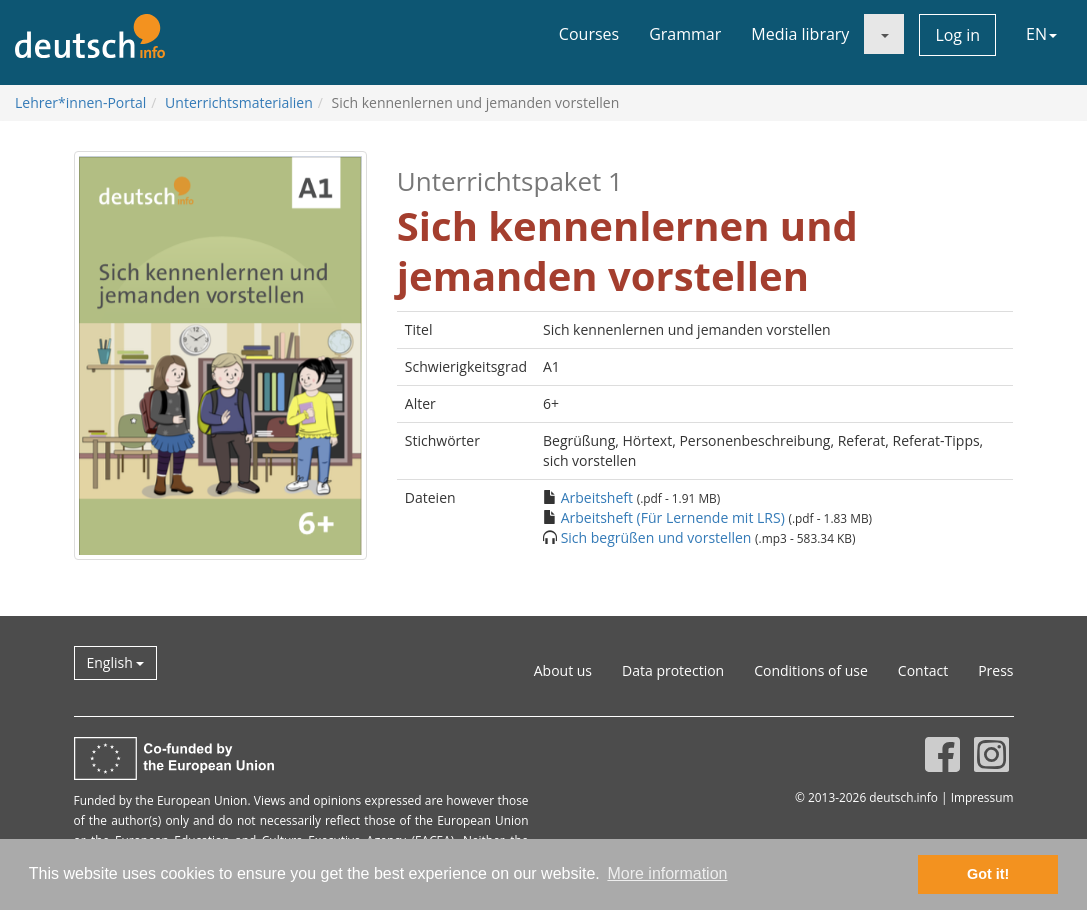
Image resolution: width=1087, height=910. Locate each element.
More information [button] (667, 873)
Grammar (685, 34)
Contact (923, 670)
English (116, 662)
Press (995, 670)
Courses (589, 34)
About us (563, 670)
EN (1041, 34)
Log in (957, 35)
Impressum (982, 797)
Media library (800, 34)
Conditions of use (811, 670)
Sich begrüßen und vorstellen (656, 537)
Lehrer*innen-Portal (80, 102)
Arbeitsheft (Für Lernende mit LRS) (673, 517)
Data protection (673, 670)
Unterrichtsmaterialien (239, 102)
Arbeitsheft (597, 497)
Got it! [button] (988, 874)
